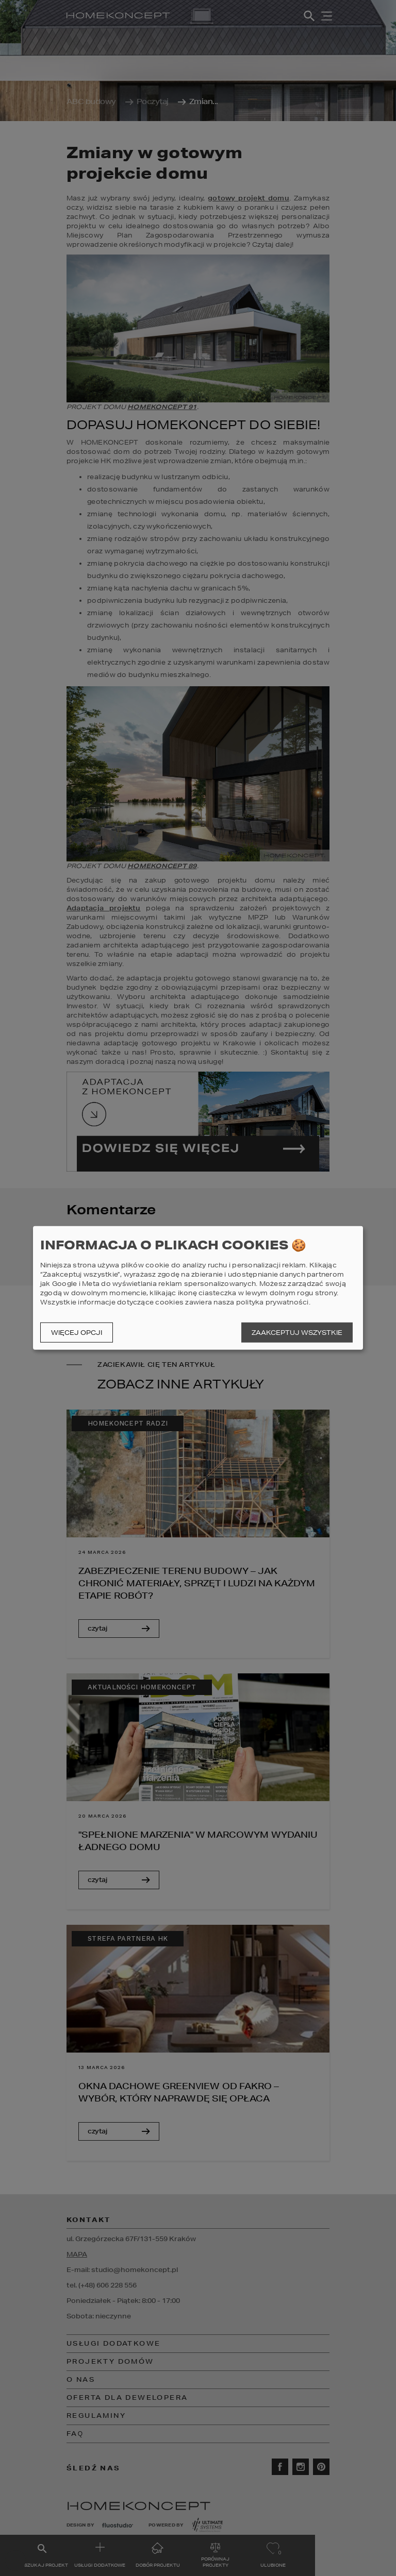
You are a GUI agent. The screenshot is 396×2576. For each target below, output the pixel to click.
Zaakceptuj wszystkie (297, 1332)
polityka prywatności (272, 1302)
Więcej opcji (76, 1332)
